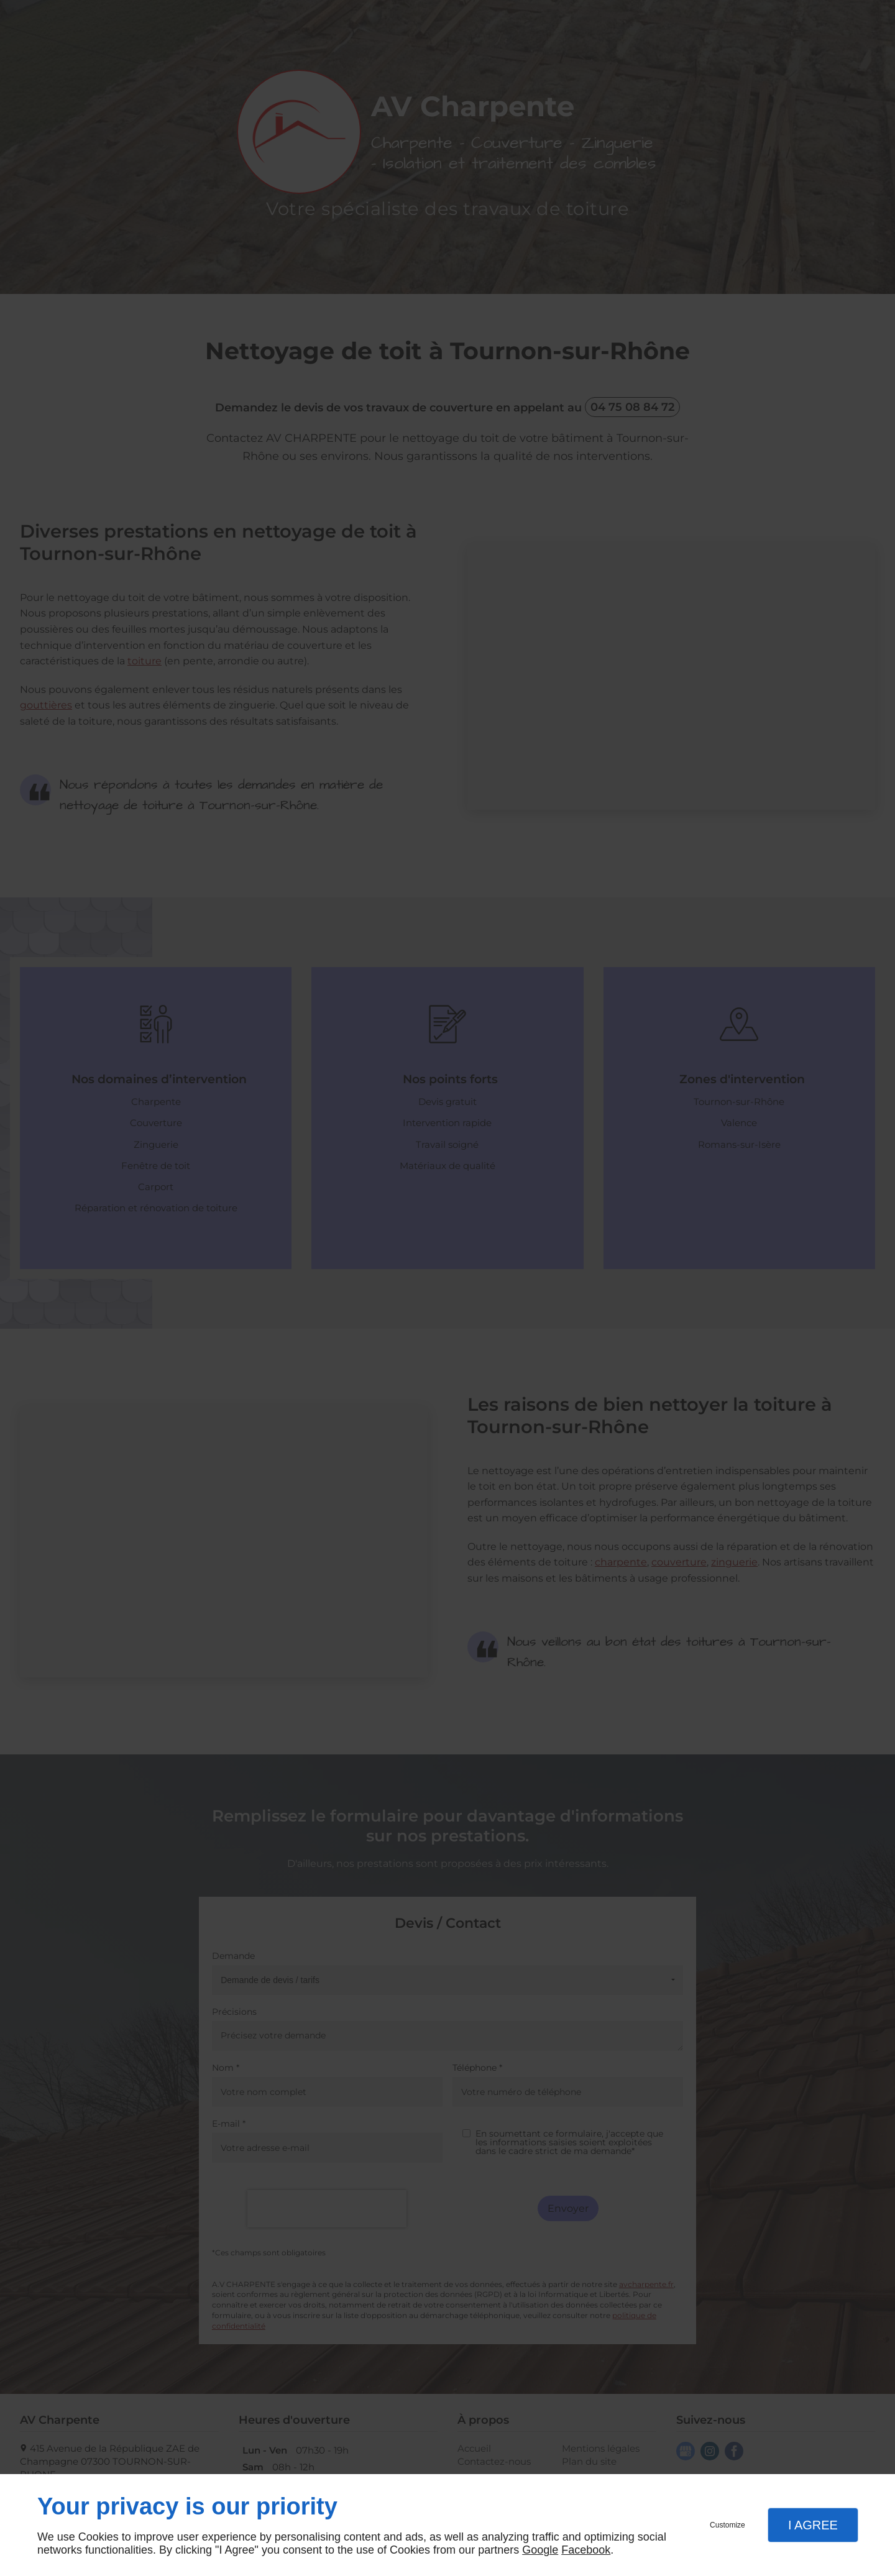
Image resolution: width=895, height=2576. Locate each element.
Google (540, 2550)
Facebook (585, 2550)
